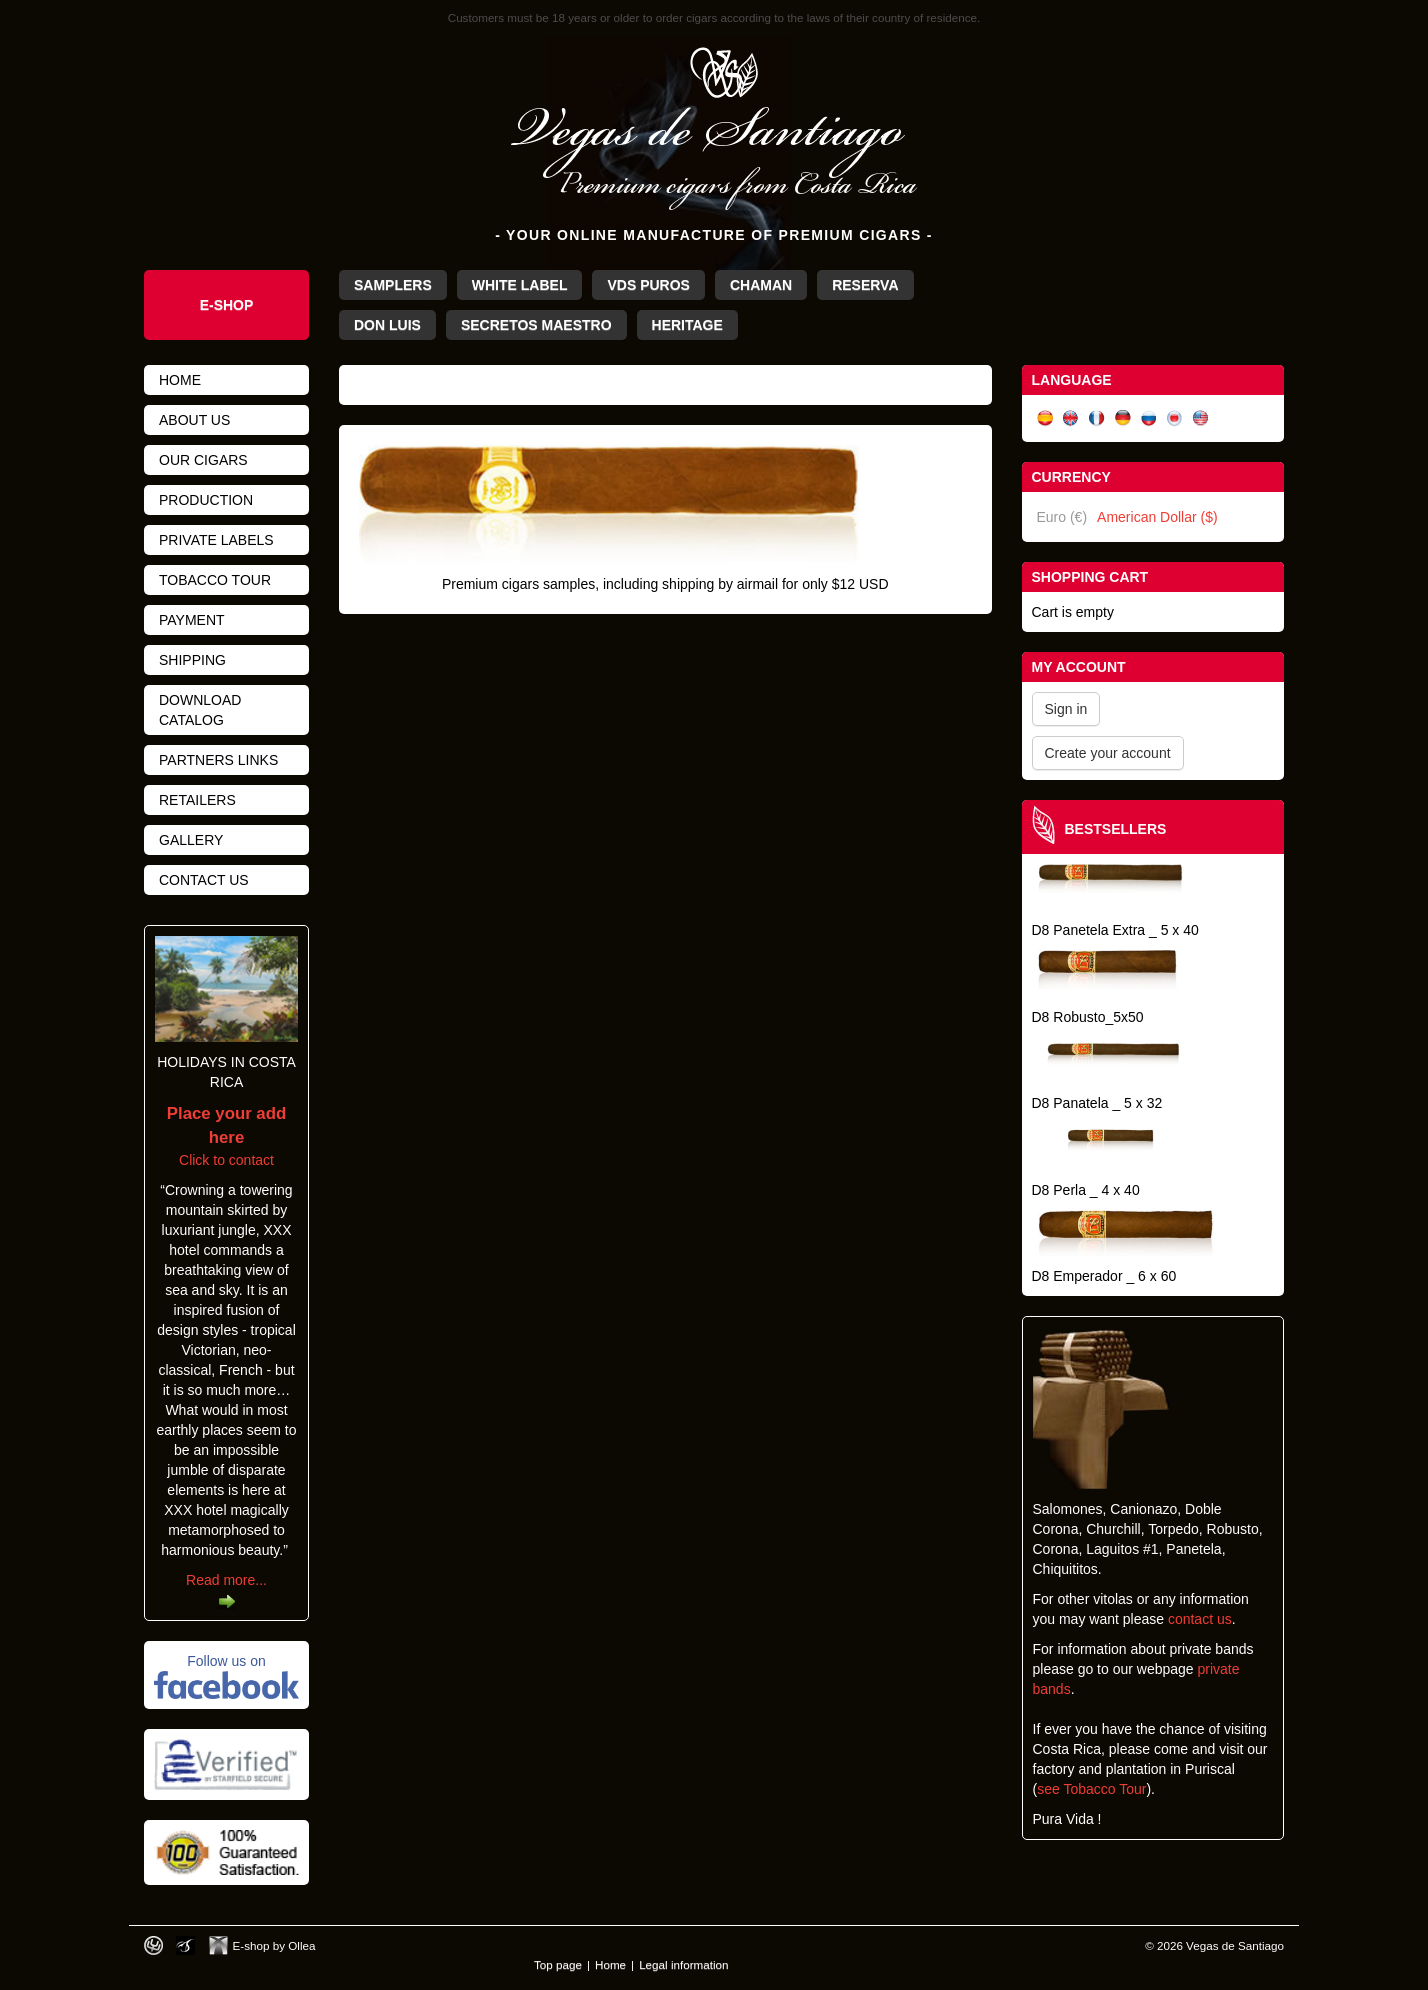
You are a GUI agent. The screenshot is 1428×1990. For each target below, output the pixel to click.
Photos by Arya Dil (185, 1945)
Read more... (226, 1580)
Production (206, 500)
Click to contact (226, 1137)
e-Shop (227, 305)
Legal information (683, 1964)
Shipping (192, 660)
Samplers (393, 285)
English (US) (1201, 418)
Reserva (865, 285)
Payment (192, 620)
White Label (520, 285)
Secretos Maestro (536, 325)
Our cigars (203, 460)
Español (1045, 418)
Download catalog (200, 710)
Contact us (204, 880)
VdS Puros (648, 285)
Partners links (218, 760)
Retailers (197, 800)
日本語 (1175, 418)
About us (194, 420)
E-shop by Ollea (274, 1945)
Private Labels (216, 540)
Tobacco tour (215, 580)
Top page (558, 1964)
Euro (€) (1062, 517)
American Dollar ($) (1157, 517)
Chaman (761, 285)
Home (180, 380)
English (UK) (1071, 418)
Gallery (191, 840)
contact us (1200, 1619)
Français (1097, 418)
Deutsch (1123, 418)
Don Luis (387, 325)
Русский (1149, 418)
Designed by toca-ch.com (153, 1945)
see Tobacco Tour (1091, 1789)
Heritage (687, 325)
